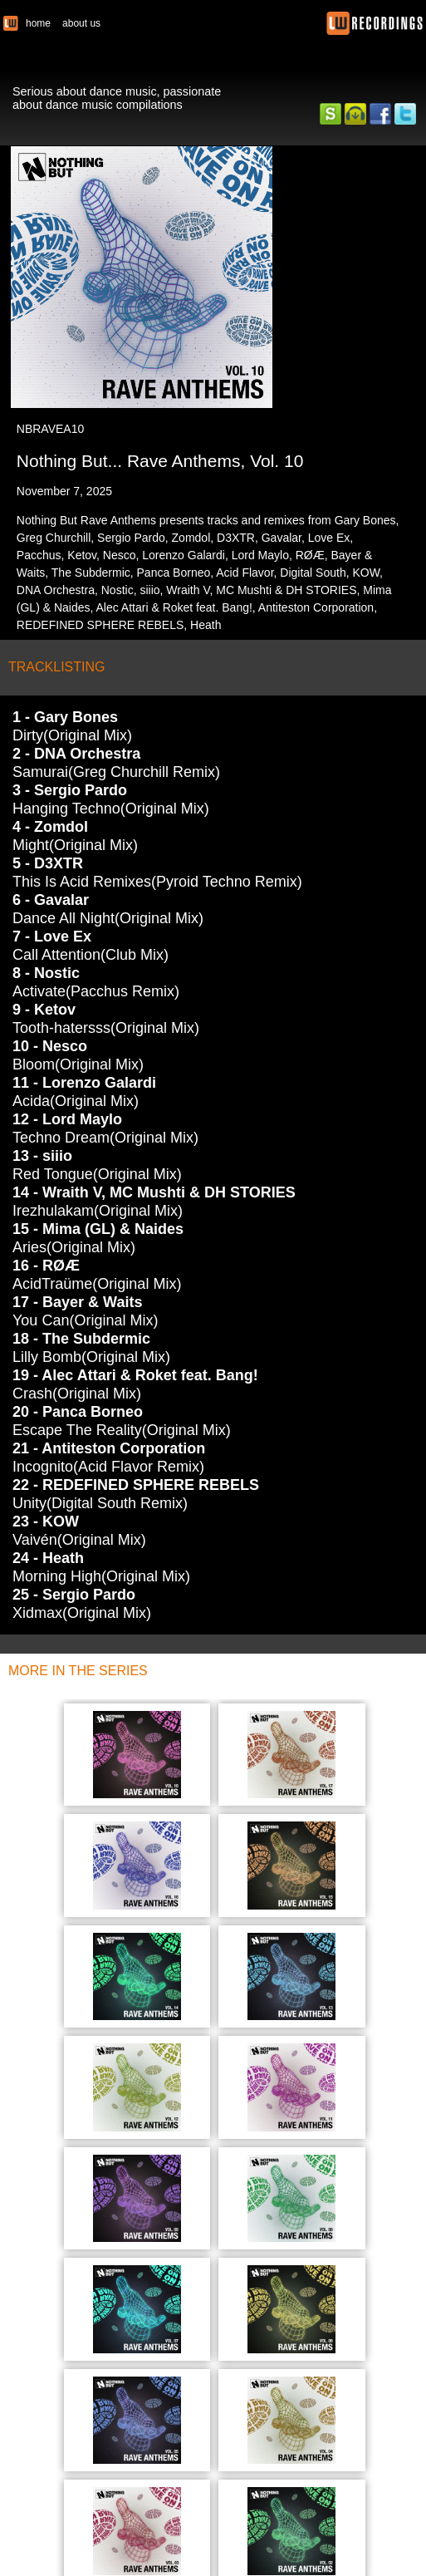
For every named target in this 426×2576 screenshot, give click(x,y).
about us (81, 23)
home (38, 23)
